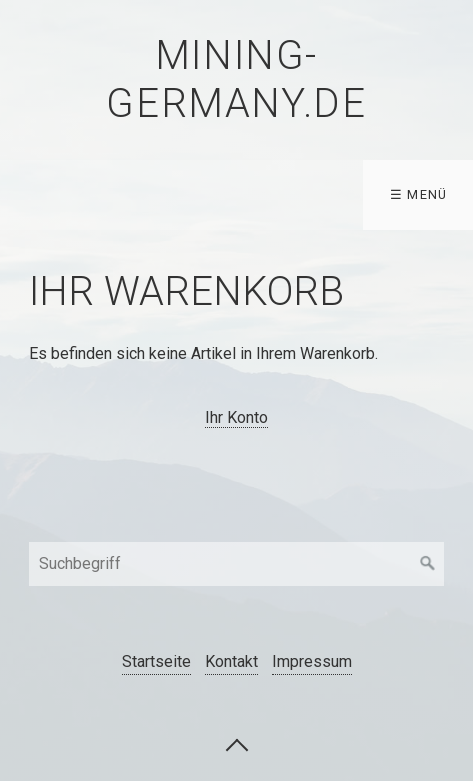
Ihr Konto (236, 417)
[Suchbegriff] (236, 564)
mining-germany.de (236, 79)
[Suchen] (428, 564)
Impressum (312, 661)
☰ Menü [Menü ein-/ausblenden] (419, 194)
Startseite (156, 661)
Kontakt (231, 661)
